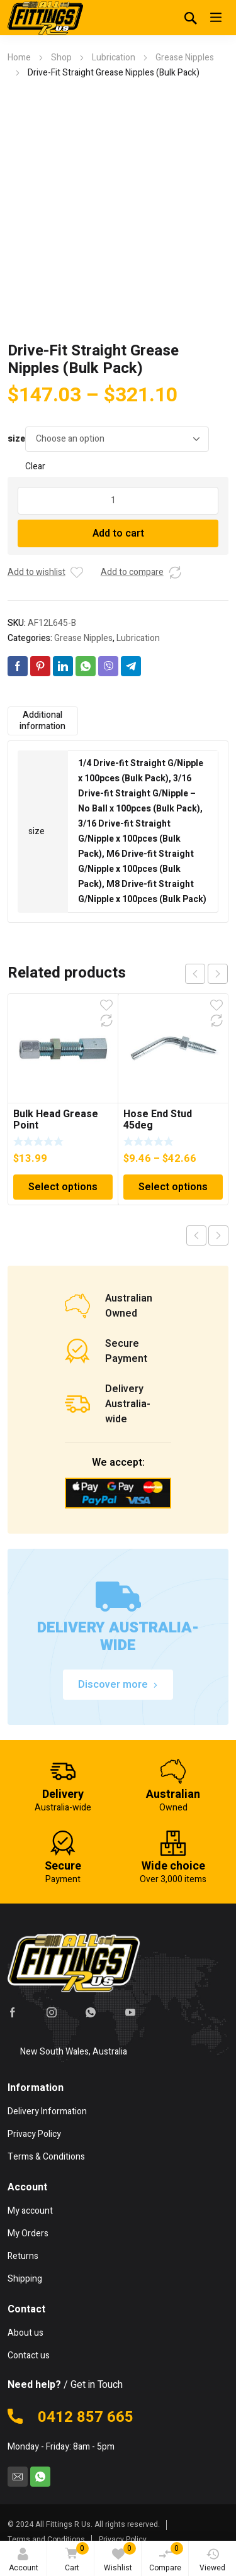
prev (195, 974)
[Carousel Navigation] (206, 974)
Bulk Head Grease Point (55, 1120)
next (218, 974)
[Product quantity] (118, 501)
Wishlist (120, 2557)
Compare (166, 2557)
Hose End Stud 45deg (157, 1120)
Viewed (212, 2560)
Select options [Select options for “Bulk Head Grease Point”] (63, 1187)
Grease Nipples (184, 57)
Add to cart (118, 533)
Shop (61, 57)
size (16, 438)
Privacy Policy (123, 2539)
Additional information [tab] (42, 720)
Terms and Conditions (46, 2539)
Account (23, 2560)
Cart (75, 2558)
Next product (218, 1235)
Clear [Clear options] (35, 466)
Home (19, 57)
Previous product (196, 1235)
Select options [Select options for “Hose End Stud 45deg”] (173, 1187)
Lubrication (113, 57)
